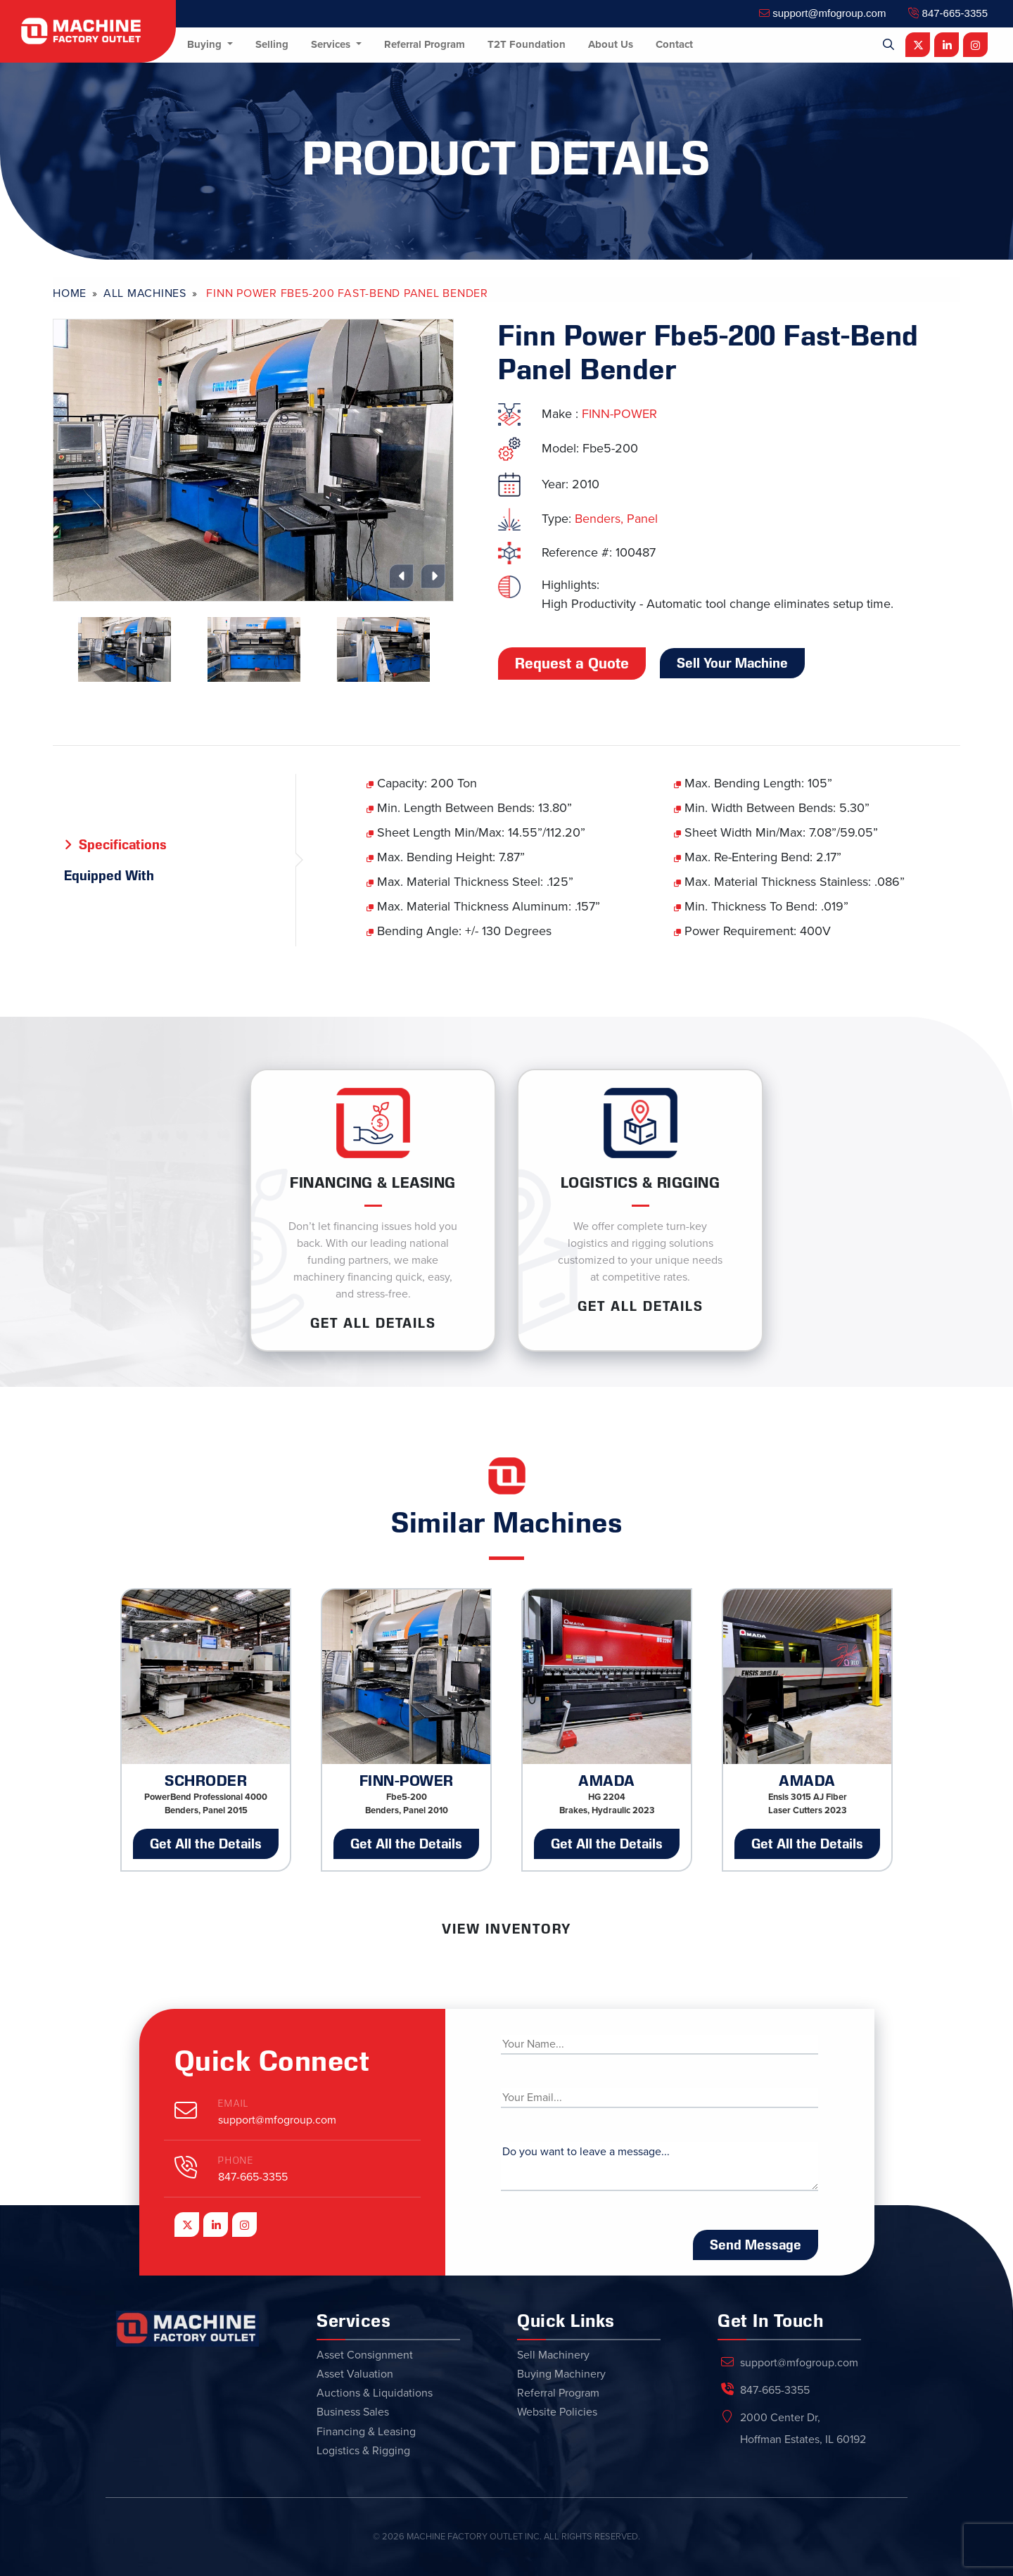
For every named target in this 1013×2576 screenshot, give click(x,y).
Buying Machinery (561, 2374)
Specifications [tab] (123, 844)
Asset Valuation (355, 2374)
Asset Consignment (365, 2355)
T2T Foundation (527, 44)
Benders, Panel (616, 518)
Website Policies (557, 2412)
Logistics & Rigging (363, 2451)
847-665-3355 (948, 13)
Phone (236, 2160)
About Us (610, 44)
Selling (271, 44)
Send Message (755, 2244)
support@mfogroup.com (822, 13)
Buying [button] (205, 44)
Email (233, 2103)
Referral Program (424, 44)
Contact (674, 44)
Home (70, 293)
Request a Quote (572, 663)
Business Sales (353, 2412)
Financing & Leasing (366, 2432)
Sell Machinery (553, 2355)
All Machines (144, 293)
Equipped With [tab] (109, 875)
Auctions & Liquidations (375, 2393)
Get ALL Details (373, 1323)
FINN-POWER (619, 413)
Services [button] (332, 44)
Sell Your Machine (732, 663)
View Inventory (506, 1928)
